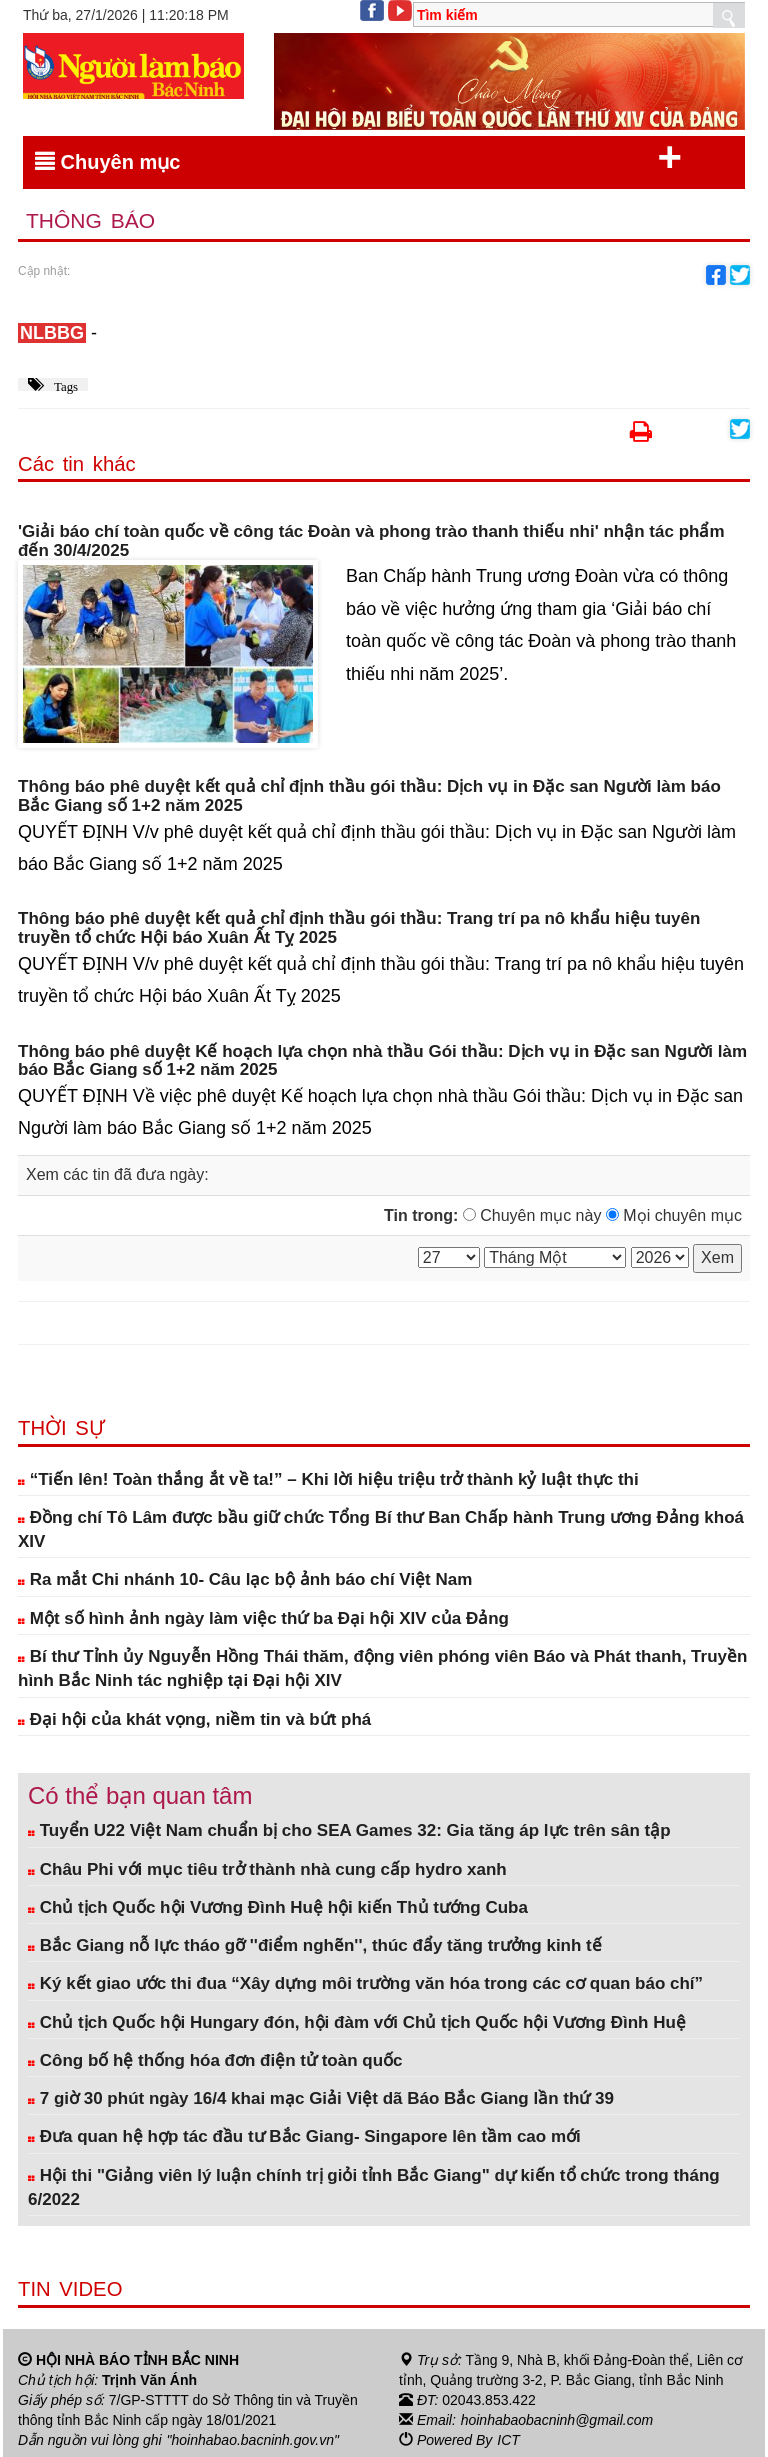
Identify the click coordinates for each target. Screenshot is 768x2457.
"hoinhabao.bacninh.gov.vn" (253, 2440)
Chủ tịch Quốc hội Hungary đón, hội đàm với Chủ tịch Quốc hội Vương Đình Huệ (357, 2022)
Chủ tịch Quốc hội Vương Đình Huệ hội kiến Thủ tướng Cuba (278, 1907)
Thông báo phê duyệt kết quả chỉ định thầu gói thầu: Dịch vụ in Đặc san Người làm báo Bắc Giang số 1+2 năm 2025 (369, 796)
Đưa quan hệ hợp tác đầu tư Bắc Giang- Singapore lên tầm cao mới (304, 2136)
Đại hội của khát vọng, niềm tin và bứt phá (194, 1719)
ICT (508, 2440)
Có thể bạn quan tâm (140, 1795)
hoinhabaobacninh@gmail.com (557, 2420)
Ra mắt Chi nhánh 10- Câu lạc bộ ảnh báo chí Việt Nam (245, 1579)
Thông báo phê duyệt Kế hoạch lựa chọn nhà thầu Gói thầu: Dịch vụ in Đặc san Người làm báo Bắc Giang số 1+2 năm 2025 (382, 1061)
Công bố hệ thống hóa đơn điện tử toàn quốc (215, 2060)
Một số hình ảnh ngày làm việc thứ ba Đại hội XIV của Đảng (263, 1618)
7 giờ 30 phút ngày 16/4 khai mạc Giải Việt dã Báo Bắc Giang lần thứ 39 (321, 2098)
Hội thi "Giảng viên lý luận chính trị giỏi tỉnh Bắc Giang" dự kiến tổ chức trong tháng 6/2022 (374, 2187)
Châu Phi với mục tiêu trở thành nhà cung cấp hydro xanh (267, 1869)
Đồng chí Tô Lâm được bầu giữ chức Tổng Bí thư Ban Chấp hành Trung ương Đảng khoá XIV (381, 1529)
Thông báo (90, 220)
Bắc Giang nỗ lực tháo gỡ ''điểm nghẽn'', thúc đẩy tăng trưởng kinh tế (315, 1945)
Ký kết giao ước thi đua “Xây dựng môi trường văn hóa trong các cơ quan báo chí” (365, 1983)
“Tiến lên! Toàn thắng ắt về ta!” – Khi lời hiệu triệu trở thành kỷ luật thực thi (328, 1479)
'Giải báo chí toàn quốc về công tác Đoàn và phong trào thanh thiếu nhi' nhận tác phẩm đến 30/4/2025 (371, 541)
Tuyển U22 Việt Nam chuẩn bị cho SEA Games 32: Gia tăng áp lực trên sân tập (349, 1830)
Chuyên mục (358, 158)
